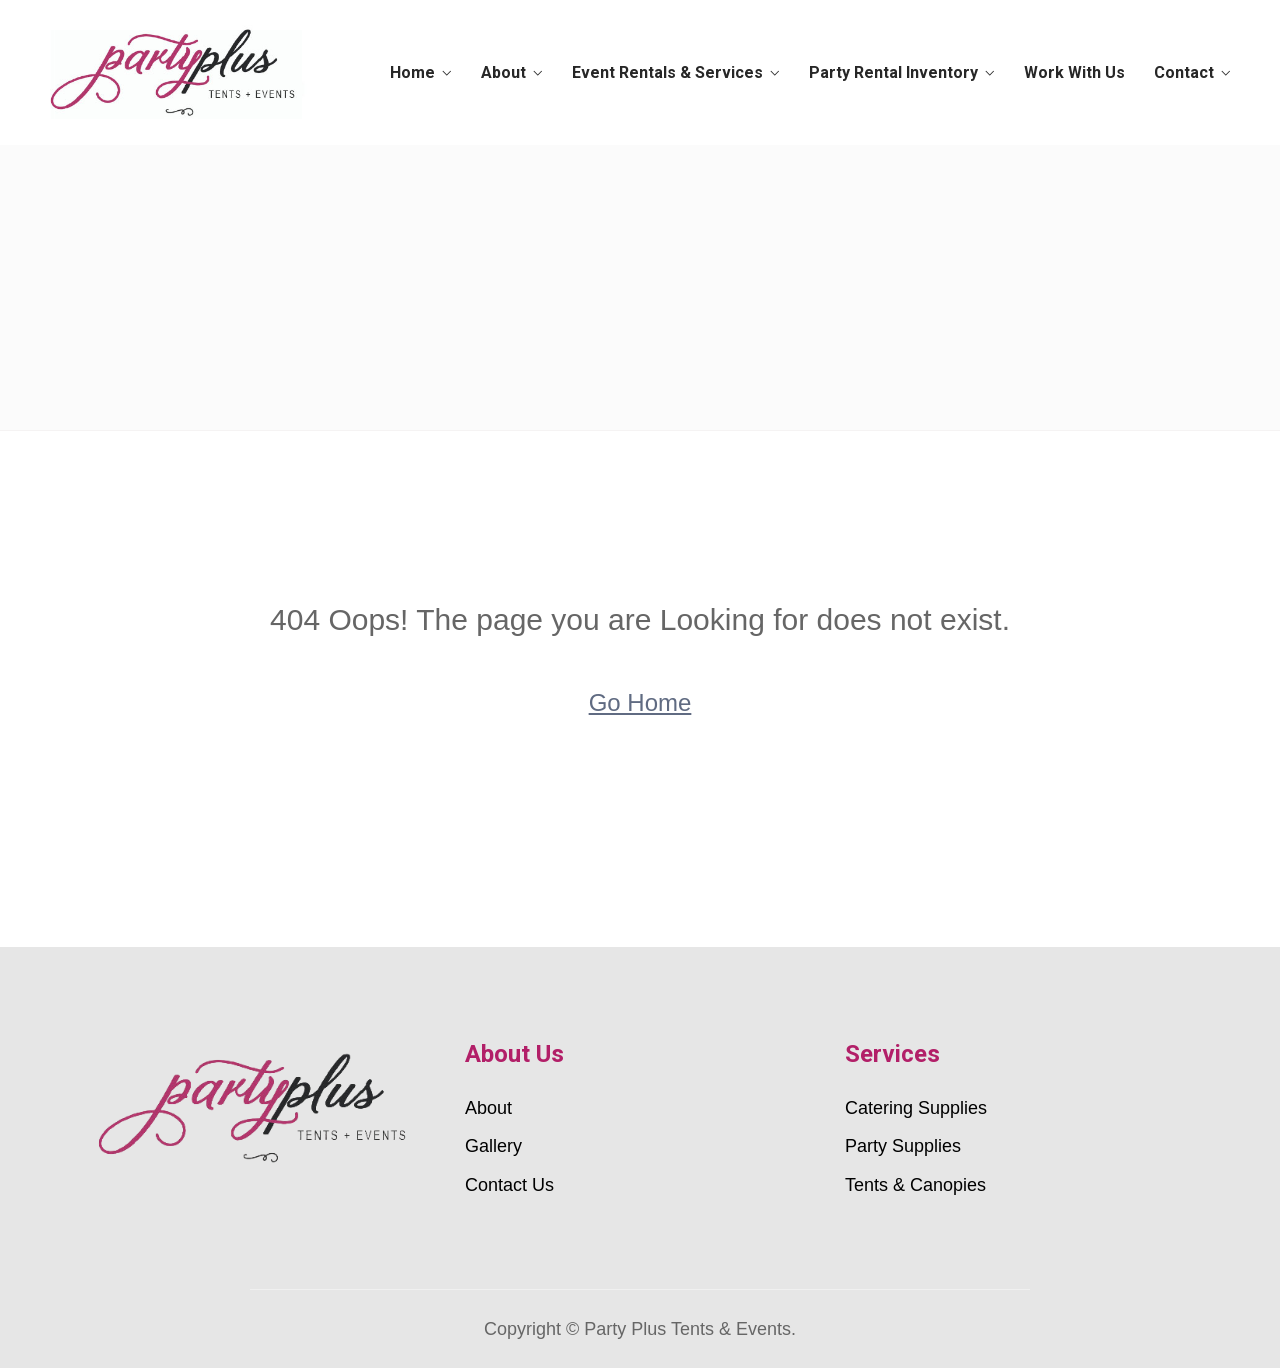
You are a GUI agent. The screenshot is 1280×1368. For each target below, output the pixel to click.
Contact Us (509, 1185)
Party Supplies (903, 1146)
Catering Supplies (916, 1108)
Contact (1182, 72)
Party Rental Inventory (898, 72)
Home (426, 72)
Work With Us (1076, 72)
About (514, 72)
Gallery (493, 1146)
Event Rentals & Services (675, 72)
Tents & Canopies (915, 1185)
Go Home (640, 702)
